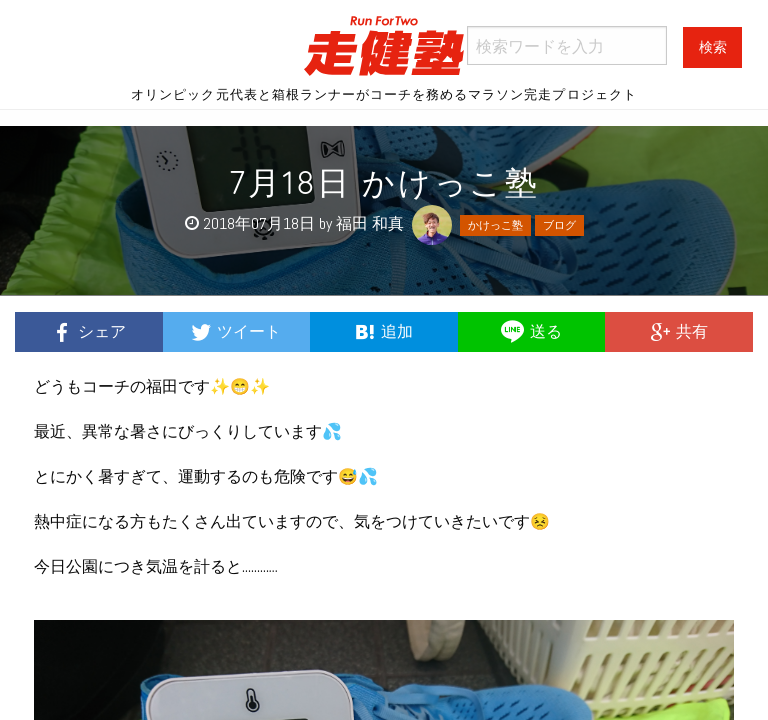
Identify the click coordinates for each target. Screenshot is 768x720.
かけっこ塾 (495, 225)
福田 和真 (370, 223)
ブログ (559, 225)
